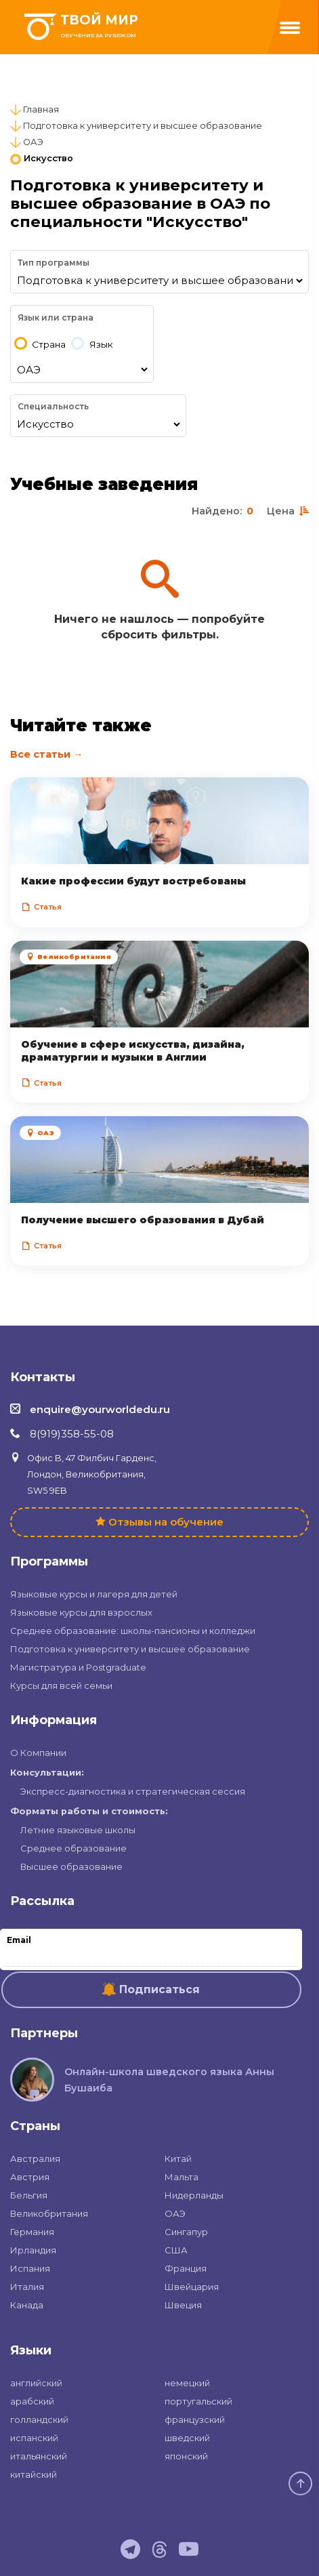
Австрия (29, 2176)
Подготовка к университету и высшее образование (142, 126)
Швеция (183, 2304)
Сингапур (186, 2231)
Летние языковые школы (77, 1829)
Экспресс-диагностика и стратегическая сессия (132, 1791)
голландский (39, 2419)
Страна (49, 345)
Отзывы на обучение (166, 1521)
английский (36, 2382)
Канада (26, 2304)
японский (186, 2456)
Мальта (181, 2176)
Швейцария (192, 2286)
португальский (198, 2401)
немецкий (187, 2382)
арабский (32, 2401)
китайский (33, 2474)
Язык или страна (55, 317)
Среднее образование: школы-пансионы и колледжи (132, 1630)
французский (195, 2419)
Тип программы (53, 263)
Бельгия (28, 2195)
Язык (101, 345)
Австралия (35, 2158)
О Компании (38, 1752)
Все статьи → (46, 754)
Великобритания (49, 2213)
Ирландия (33, 2250)
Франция (186, 2268)
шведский (187, 2437)
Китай (178, 2158)
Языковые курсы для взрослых (81, 1612)
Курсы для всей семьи (61, 1685)
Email (19, 1940)
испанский (34, 2437)
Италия (27, 2286)
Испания (30, 2268)
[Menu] (290, 28)
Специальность (53, 406)
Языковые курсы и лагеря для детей (93, 1594)
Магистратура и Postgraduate (78, 1667)
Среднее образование (73, 1848)
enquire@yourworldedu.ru (100, 1409)
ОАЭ (33, 142)
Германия (32, 2231)
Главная (41, 109)
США (176, 2250)
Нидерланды (194, 2195)
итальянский (38, 2456)
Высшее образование (71, 1866)
